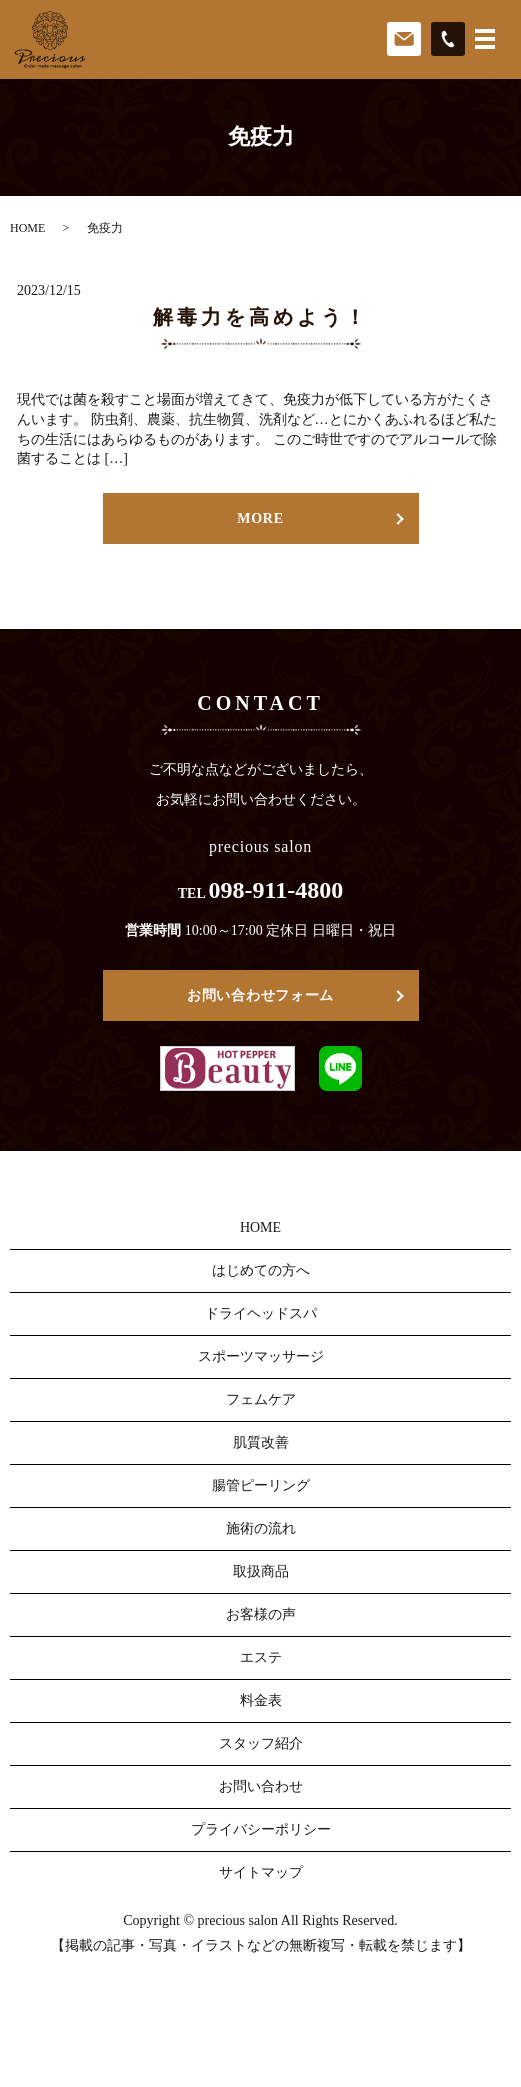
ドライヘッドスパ (261, 1313)
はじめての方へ (261, 1270)
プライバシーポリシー (261, 1829)
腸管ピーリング (261, 1485)
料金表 (261, 1700)
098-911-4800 (276, 890)
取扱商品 (261, 1571)
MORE (260, 518)
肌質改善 (261, 1442)
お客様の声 (261, 1614)
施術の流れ (261, 1528)
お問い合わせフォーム (260, 995)
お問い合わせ (261, 1786)
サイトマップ (261, 1872)
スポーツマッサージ (261, 1356)
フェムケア (261, 1399)
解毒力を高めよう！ (261, 317)
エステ (261, 1657)
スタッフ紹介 (261, 1743)
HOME (27, 228)
